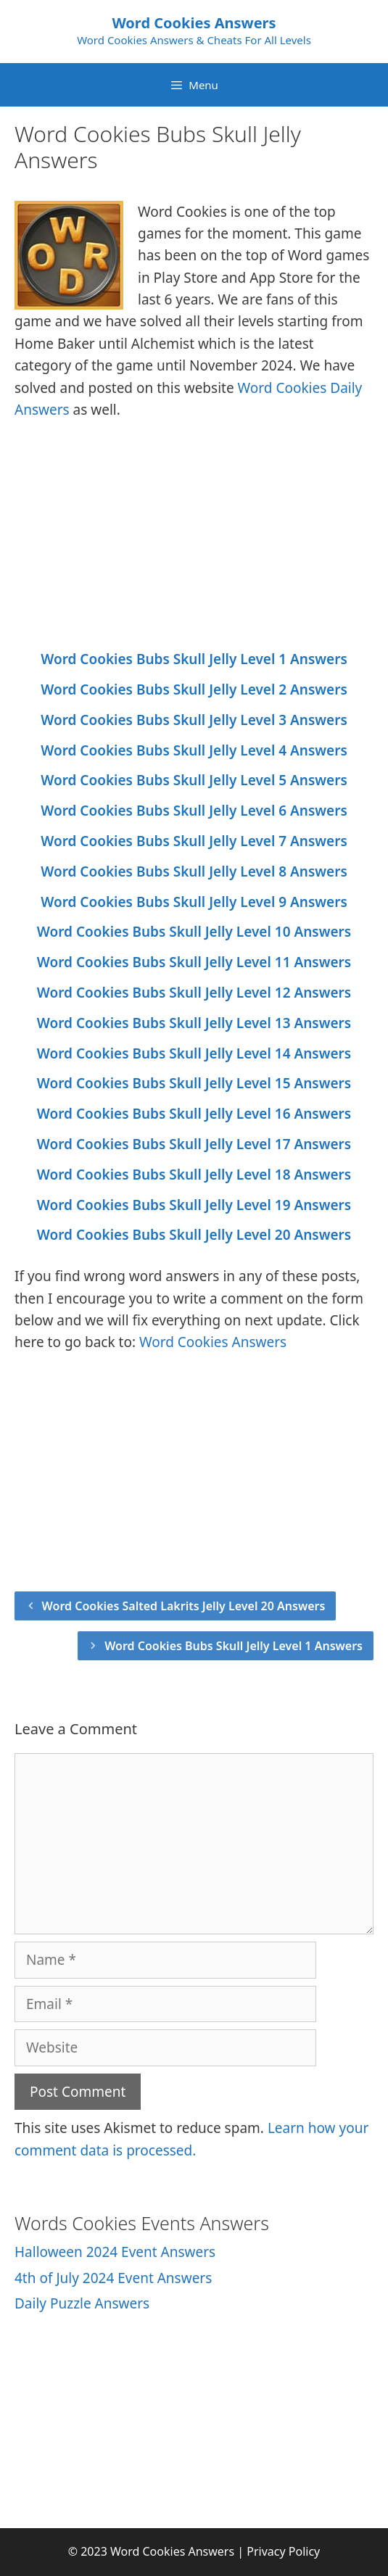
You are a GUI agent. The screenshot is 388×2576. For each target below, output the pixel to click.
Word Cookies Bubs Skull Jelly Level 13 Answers (194, 1023)
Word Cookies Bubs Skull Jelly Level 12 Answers (194, 992)
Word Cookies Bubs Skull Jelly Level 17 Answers (194, 1144)
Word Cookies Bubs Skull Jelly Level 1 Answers (194, 659)
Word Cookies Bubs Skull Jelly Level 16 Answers (194, 1113)
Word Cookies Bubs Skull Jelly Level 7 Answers (194, 841)
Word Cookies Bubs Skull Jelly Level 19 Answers (194, 1205)
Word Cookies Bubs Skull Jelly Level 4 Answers (194, 750)
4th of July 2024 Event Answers (113, 2278)
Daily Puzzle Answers (82, 2303)
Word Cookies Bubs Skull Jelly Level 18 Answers (194, 1174)
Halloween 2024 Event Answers (115, 2251)
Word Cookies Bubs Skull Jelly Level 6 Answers (194, 810)
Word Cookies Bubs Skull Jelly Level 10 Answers (194, 931)
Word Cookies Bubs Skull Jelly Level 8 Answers (194, 871)
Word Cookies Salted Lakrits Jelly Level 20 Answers (184, 1606)
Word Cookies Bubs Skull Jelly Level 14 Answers (194, 1053)
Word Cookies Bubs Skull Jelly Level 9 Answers (194, 902)
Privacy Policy (283, 2551)
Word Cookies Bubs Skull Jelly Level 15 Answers (194, 1083)
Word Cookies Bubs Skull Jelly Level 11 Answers (194, 962)
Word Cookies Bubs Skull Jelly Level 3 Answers (194, 720)
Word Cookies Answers (194, 23)
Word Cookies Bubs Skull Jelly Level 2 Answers (194, 689)
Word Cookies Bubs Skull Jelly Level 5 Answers (194, 780)
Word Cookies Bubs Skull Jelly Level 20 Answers (194, 1234)
